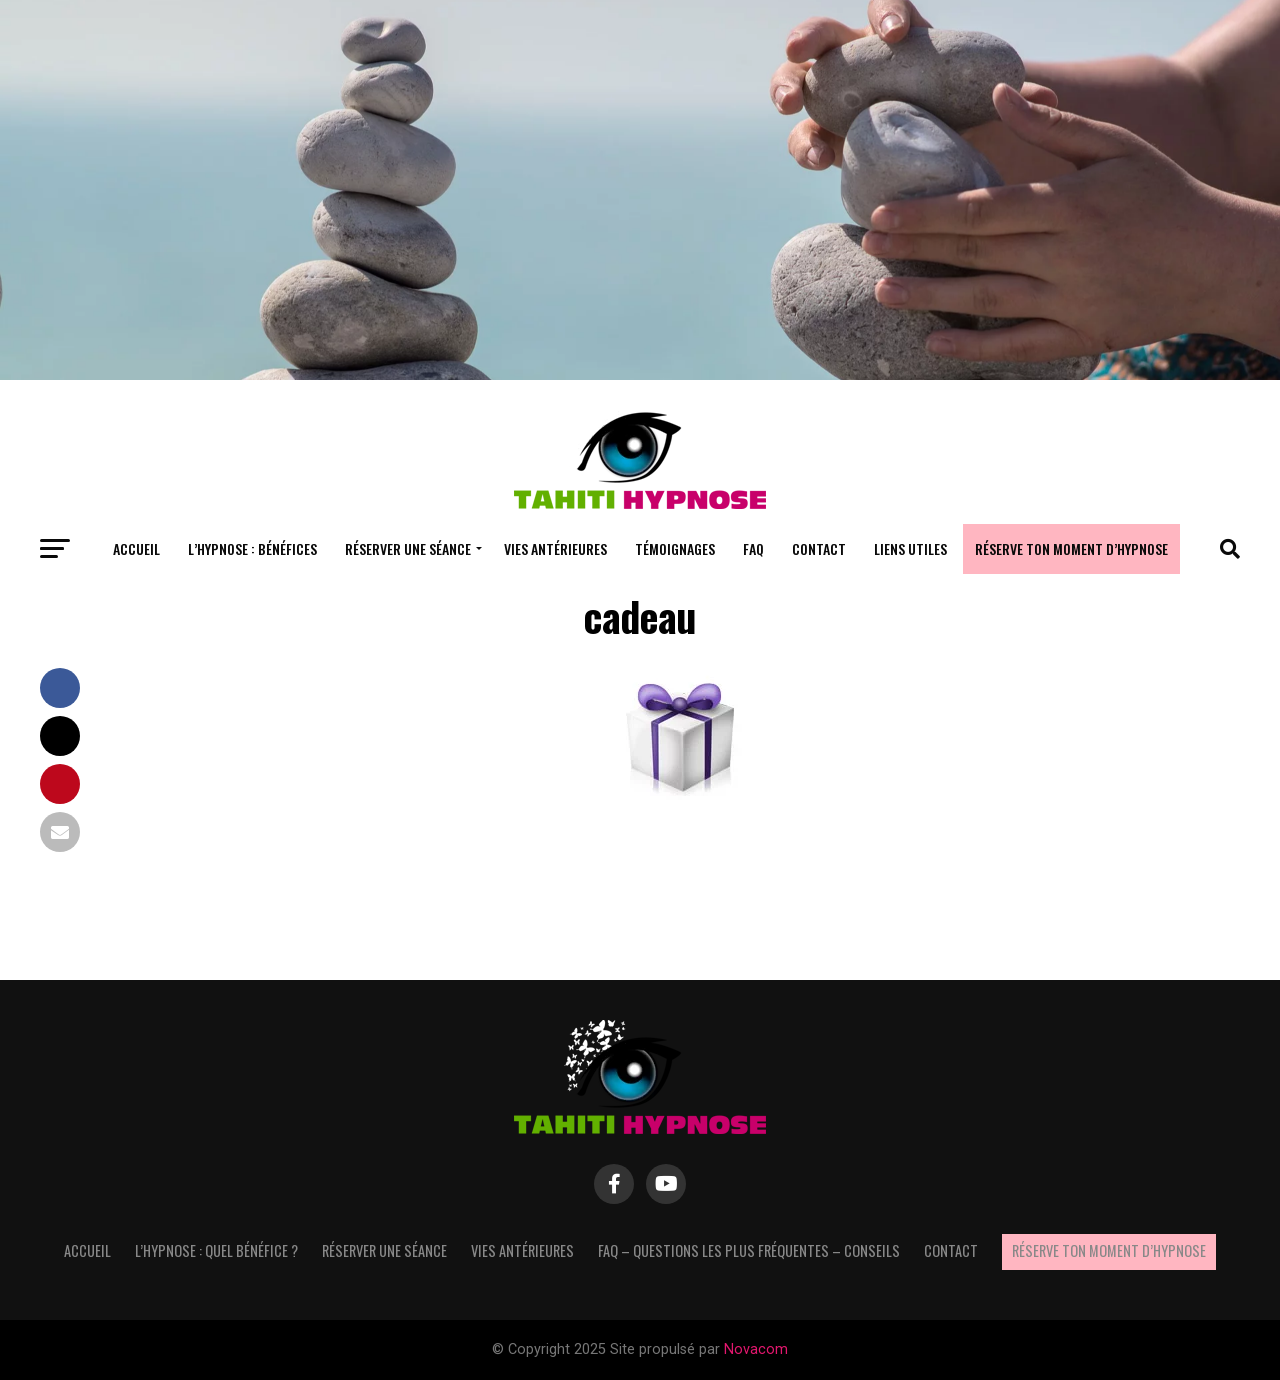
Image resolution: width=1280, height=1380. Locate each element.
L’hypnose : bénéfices (252, 548)
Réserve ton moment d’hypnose (1071, 548)
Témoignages (675, 548)
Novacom (756, 1349)
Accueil (136, 548)
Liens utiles (910, 548)
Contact (819, 548)
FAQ (753, 548)
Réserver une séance (408, 548)
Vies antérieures (555, 548)
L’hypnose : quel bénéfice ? (216, 1250)
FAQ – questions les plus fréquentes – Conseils (749, 1250)
